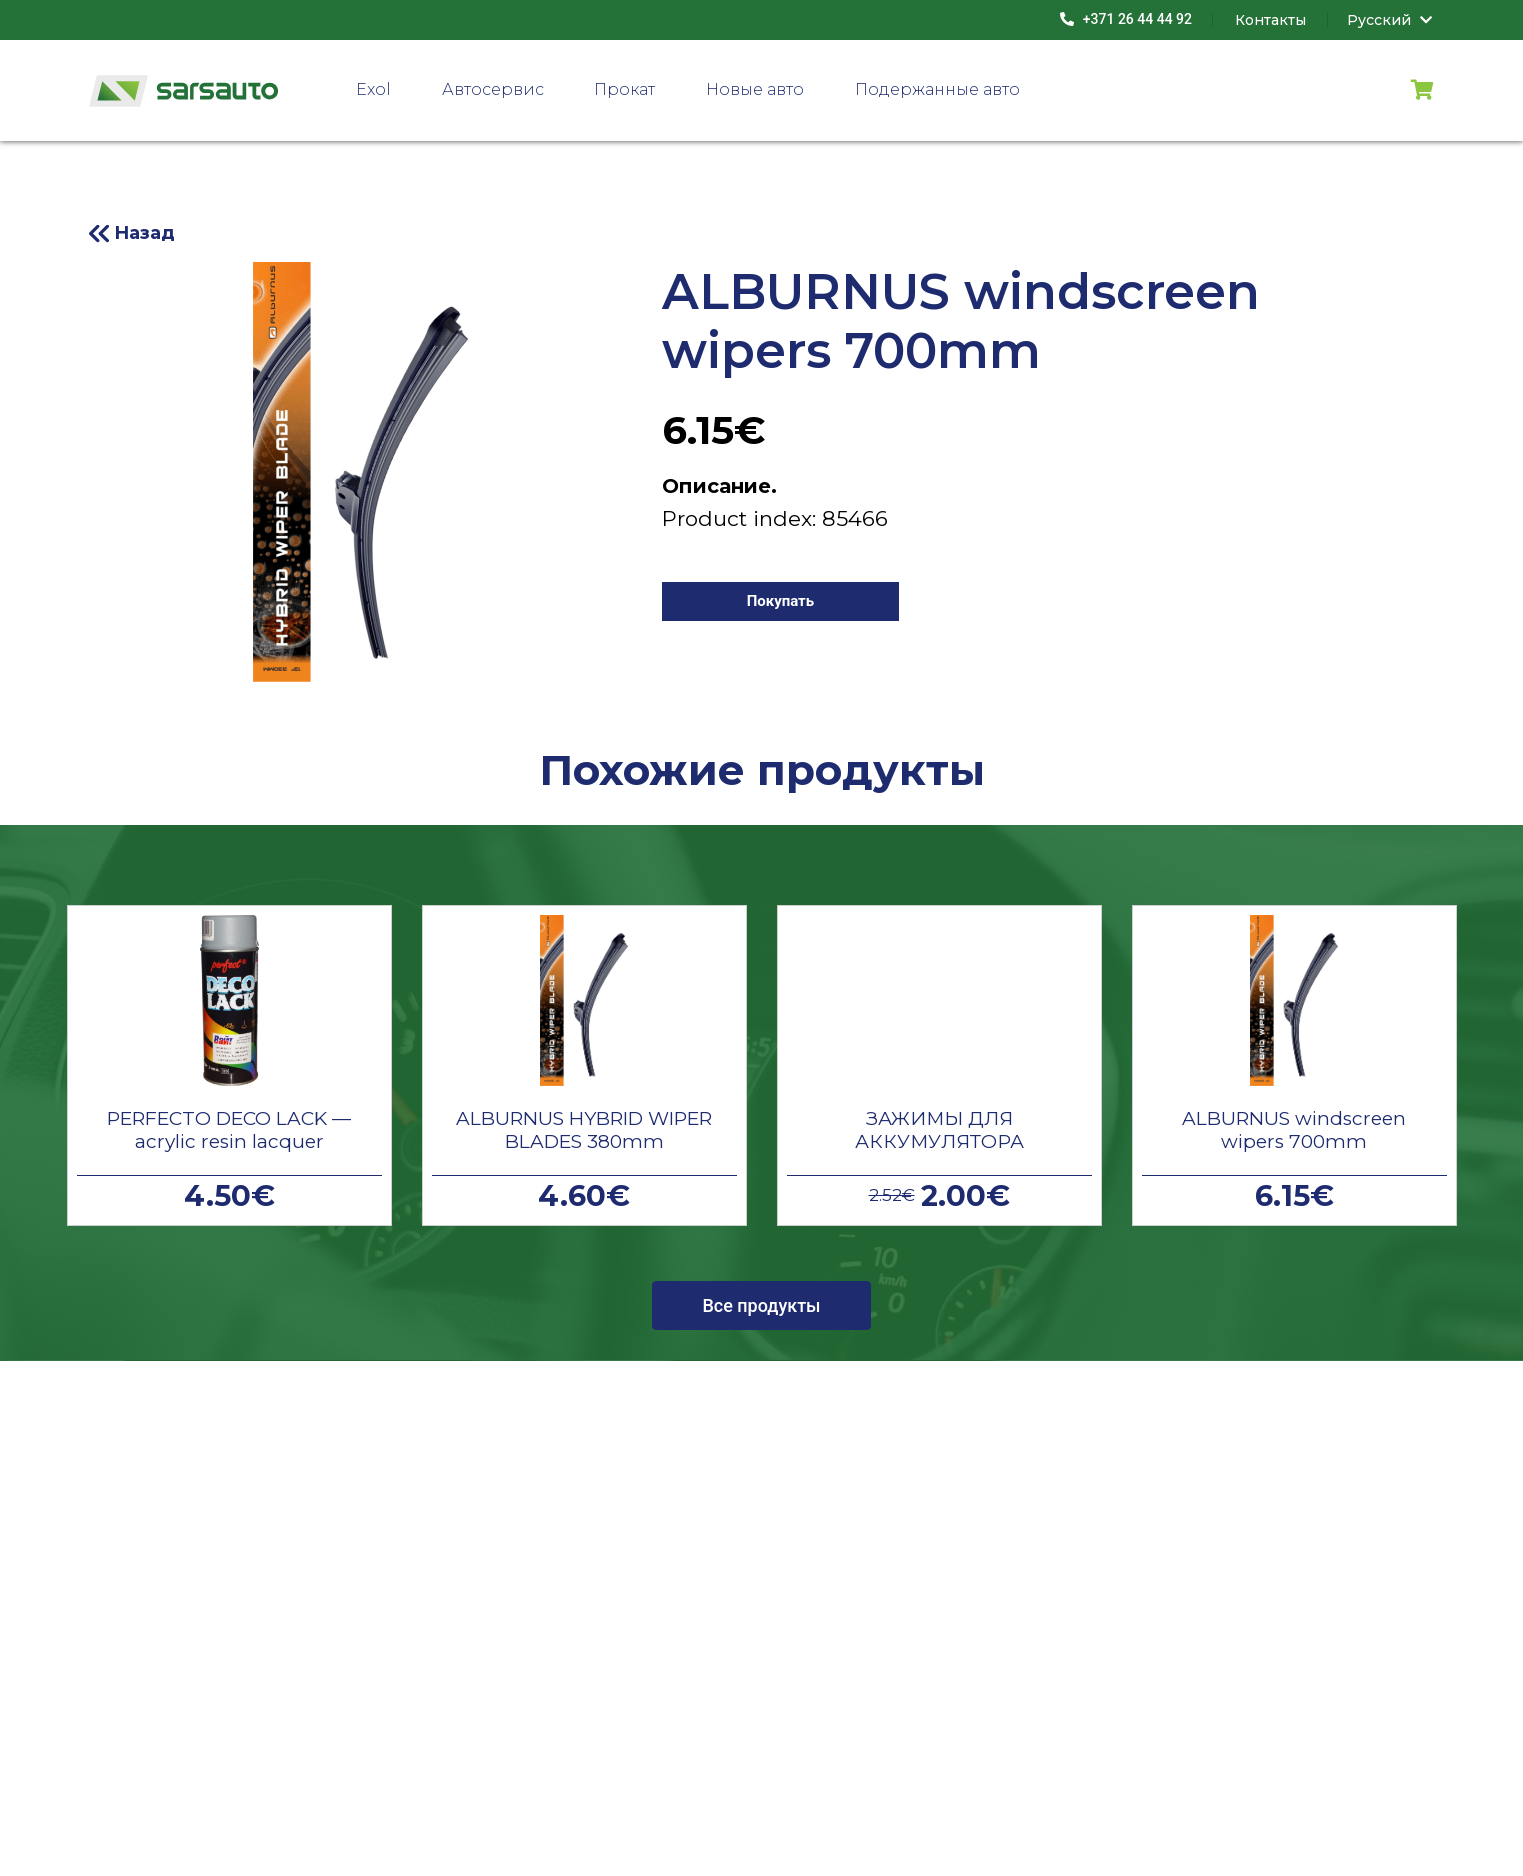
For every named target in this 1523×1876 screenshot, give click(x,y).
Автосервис (493, 89)
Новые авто (755, 89)
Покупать (781, 601)
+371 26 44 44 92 (1126, 19)
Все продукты (761, 1305)
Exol (373, 89)
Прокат (624, 89)
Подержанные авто (937, 89)
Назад (144, 233)
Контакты (1270, 20)
